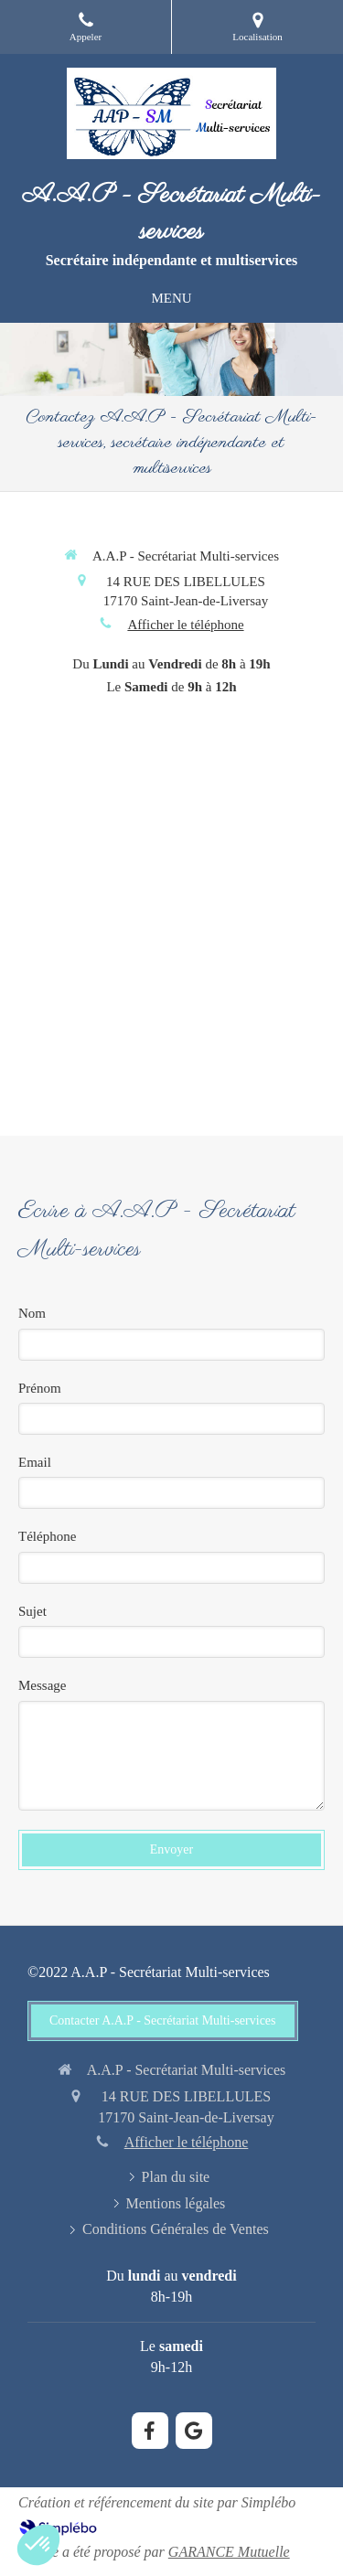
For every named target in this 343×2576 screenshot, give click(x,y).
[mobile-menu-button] (171, 298)
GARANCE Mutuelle (229, 2552)
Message (42, 1685)
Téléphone (47, 1536)
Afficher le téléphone (185, 624)
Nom (32, 1313)
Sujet (32, 1611)
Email (34, 1462)
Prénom (39, 1388)
